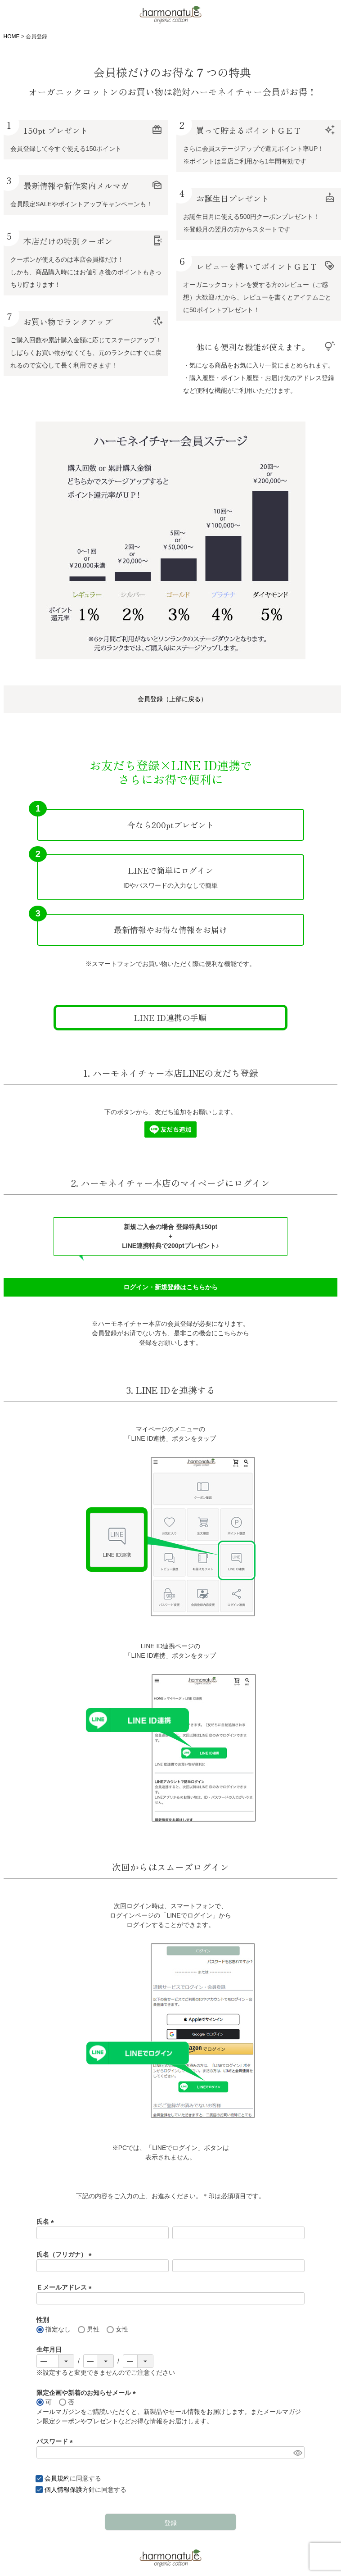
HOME (12, 36)
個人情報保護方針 (70, 2489)
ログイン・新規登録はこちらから (170, 1287)
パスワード (56, 2441)
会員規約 (57, 2478)
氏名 (46, 2221)
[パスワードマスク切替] (297, 2452)
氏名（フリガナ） (65, 2254)
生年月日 (49, 2349)
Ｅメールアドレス (65, 2287)
